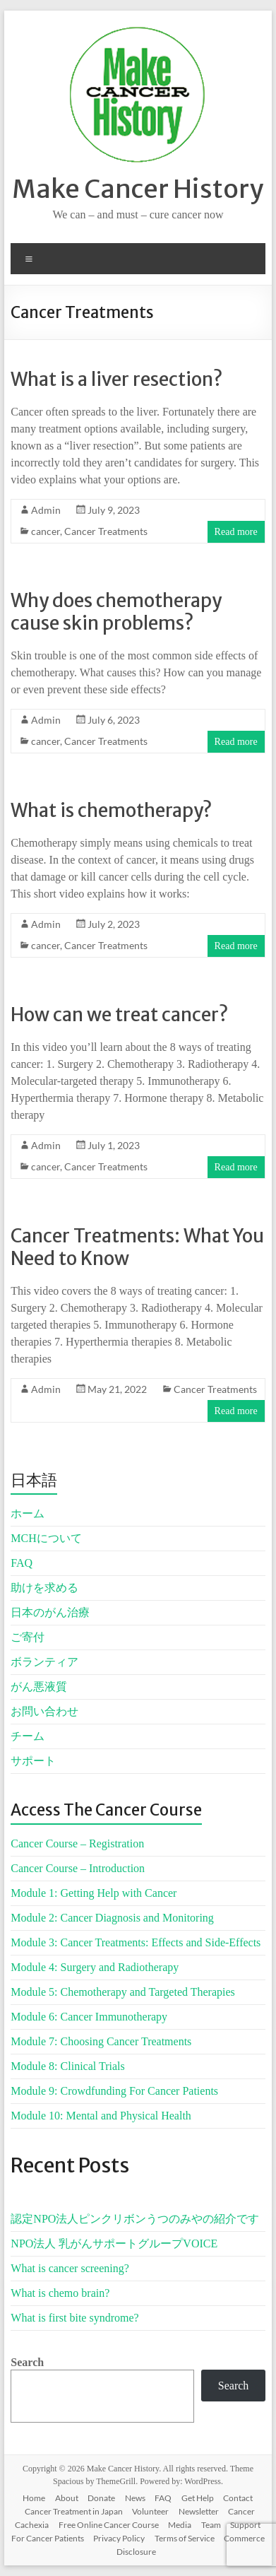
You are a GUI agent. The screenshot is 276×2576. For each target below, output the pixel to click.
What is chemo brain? (60, 2293)
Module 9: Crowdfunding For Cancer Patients (114, 2091)
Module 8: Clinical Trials (67, 2066)
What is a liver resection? (116, 379)
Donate (101, 2498)
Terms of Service (185, 2538)
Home (34, 2498)
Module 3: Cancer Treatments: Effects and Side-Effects (135, 1942)
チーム (27, 1736)
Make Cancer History (137, 189)
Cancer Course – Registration (77, 1843)
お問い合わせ (44, 1711)
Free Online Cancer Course (109, 2524)
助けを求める (44, 1588)
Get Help (197, 2498)
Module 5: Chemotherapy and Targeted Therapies (122, 1992)
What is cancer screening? (69, 2268)
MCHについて (46, 1538)
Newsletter (199, 2511)
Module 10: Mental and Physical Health (101, 2116)
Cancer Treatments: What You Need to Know (137, 1247)
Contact (238, 2498)
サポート (33, 1761)
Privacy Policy (119, 2538)
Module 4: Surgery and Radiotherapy (95, 1967)
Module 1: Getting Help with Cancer (93, 1893)
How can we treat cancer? (119, 1014)
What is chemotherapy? (111, 810)
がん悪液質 (39, 1687)
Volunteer (150, 2511)
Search (27, 2362)
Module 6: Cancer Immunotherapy (89, 2017)
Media (179, 2524)
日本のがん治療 (50, 1612)
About (66, 2498)
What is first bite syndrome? (74, 2318)
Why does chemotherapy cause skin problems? (116, 612)
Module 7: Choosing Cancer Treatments (101, 2041)
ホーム (27, 1513)
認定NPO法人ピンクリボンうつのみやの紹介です (135, 2219)
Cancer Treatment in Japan (74, 2511)
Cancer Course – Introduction (78, 1868)
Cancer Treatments (106, 531)
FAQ (21, 1563)
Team (211, 2524)
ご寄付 (27, 1637)
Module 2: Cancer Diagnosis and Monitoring (112, 1918)
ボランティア (44, 1662)
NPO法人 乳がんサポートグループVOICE (114, 2243)
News (135, 2498)
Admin (46, 510)
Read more (236, 532)
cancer (45, 531)
